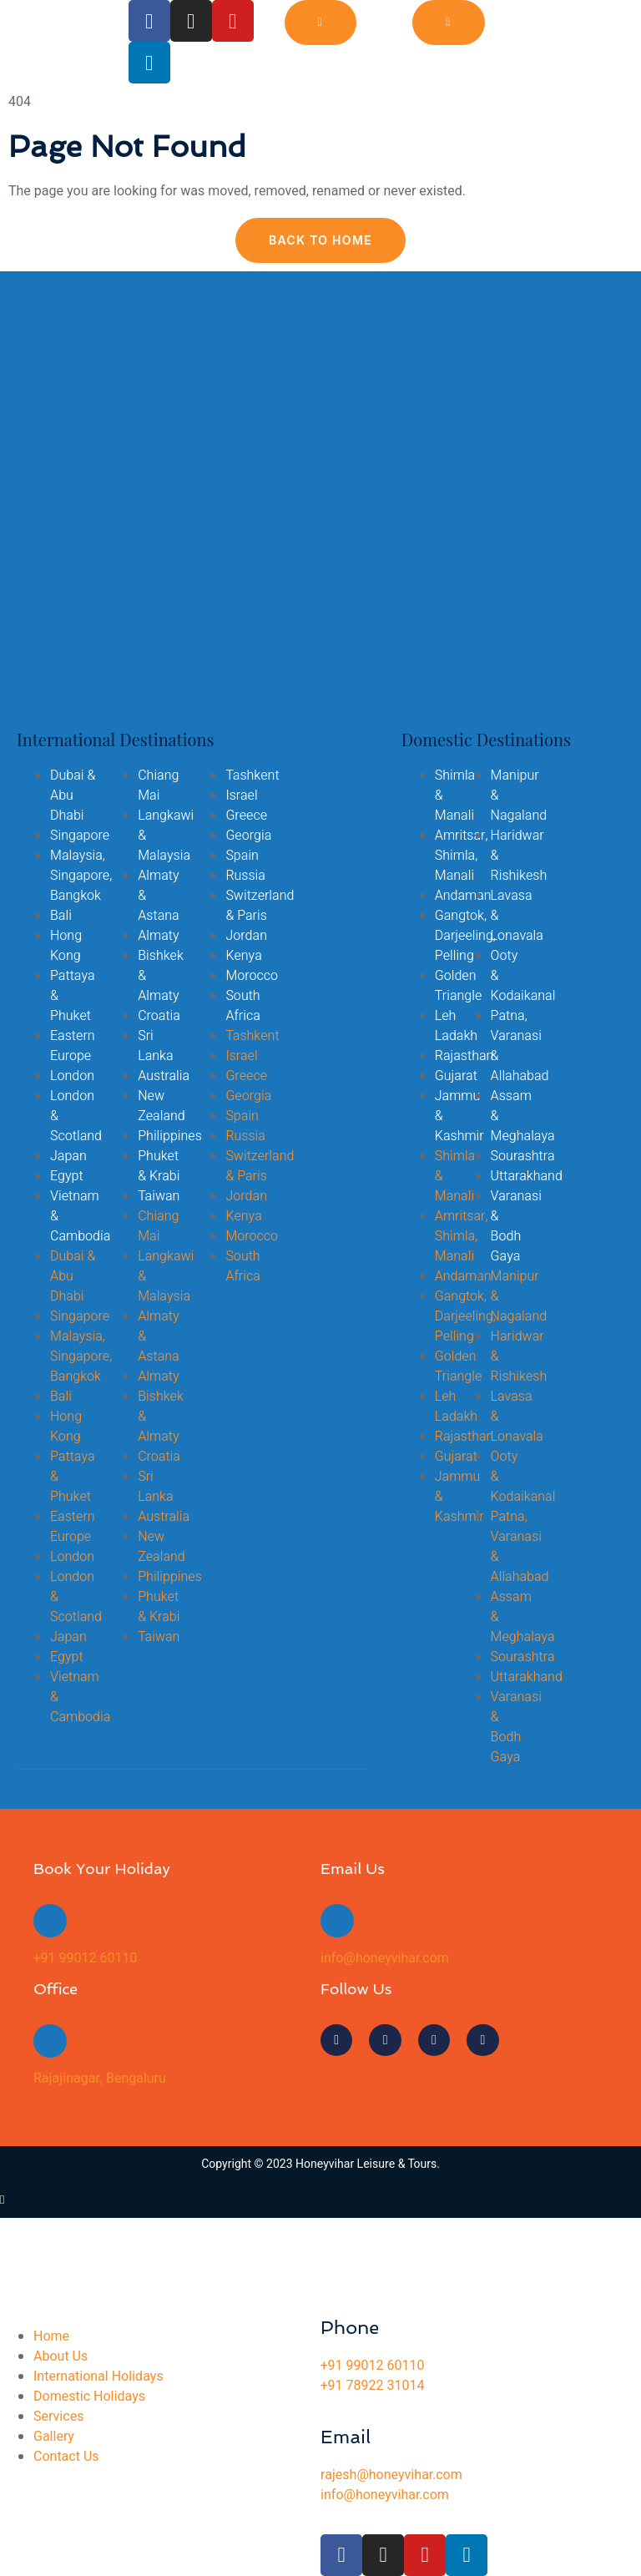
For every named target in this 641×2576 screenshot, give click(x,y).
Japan (68, 1156)
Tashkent (252, 775)
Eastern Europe (72, 1046)
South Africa (242, 1006)
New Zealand (161, 1106)
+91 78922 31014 (372, 2386)
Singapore (79, 836)
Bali (61, 916)
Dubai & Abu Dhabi (72, 795)
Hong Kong (66, 946)
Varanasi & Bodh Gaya (516, 1226)
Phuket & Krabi (158, 1166)
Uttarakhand (527, 1176)
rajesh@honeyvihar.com (391, 2475)
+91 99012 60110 (85, 1958)
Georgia (248, 836)
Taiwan (158, 1196)
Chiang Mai (158, 785)
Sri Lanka (155, 1046)
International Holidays (98, 2376)
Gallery (53, 2437)
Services (58, 2417)
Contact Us (66, 2457)
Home (51, 2336)
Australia (163, 1076)
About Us (60, 2356)
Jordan (246, 936)
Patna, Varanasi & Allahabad (520, 1046)
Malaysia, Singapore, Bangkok (81, 876)
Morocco (251, 976)
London (72, 1076)
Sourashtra (523, 1156)
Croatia (159, 1016)
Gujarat (456, 1076)
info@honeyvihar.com (384, 1958)
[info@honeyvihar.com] (337, 1920)
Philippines (170, 1136)
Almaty (158, 936)
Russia (245, 876)
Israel (241, 795)
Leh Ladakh (456, 1026)
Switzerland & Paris (259, 906)
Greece (246, 816)
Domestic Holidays (89, 2397)
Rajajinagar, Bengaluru (99, 2078)
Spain (242, 856)
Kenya (243, 956)
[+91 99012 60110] (50, 1920)
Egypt (66, 1176)
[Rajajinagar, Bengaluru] (50, 2041)
